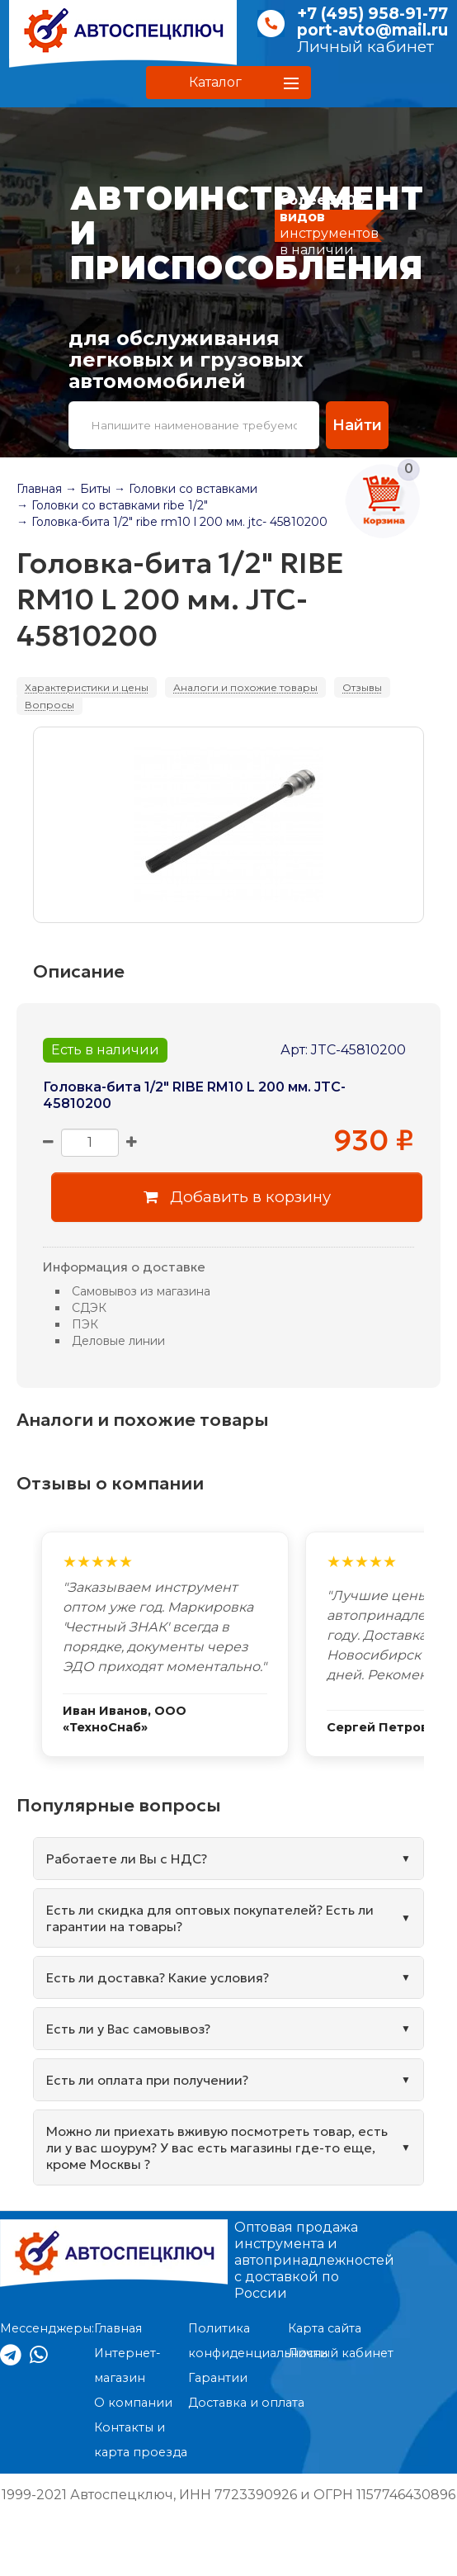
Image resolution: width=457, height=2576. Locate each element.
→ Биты (88, 488)
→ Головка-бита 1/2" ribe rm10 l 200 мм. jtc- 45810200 (171, 521)
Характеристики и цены (86, 687)
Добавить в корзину (237, 1196)
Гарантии (217, 2377)
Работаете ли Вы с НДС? (126, 1858)
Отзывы (362, 687)
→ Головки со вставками (185, 488)
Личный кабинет (365, 46)
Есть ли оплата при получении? (147, 2080)
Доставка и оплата (246, 2402)
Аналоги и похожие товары (245, 687)
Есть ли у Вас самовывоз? (128, 2028)
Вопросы (49, 704)
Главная (39, 488)
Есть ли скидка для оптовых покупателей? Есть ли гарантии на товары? (210, 1917)
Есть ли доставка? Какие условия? (157, 1977)
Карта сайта (324, 2328)
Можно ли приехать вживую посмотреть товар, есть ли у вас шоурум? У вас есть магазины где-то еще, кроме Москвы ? (217, 2147)
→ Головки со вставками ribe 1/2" (112, 505)
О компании (133, 2402)
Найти (356, 424)
